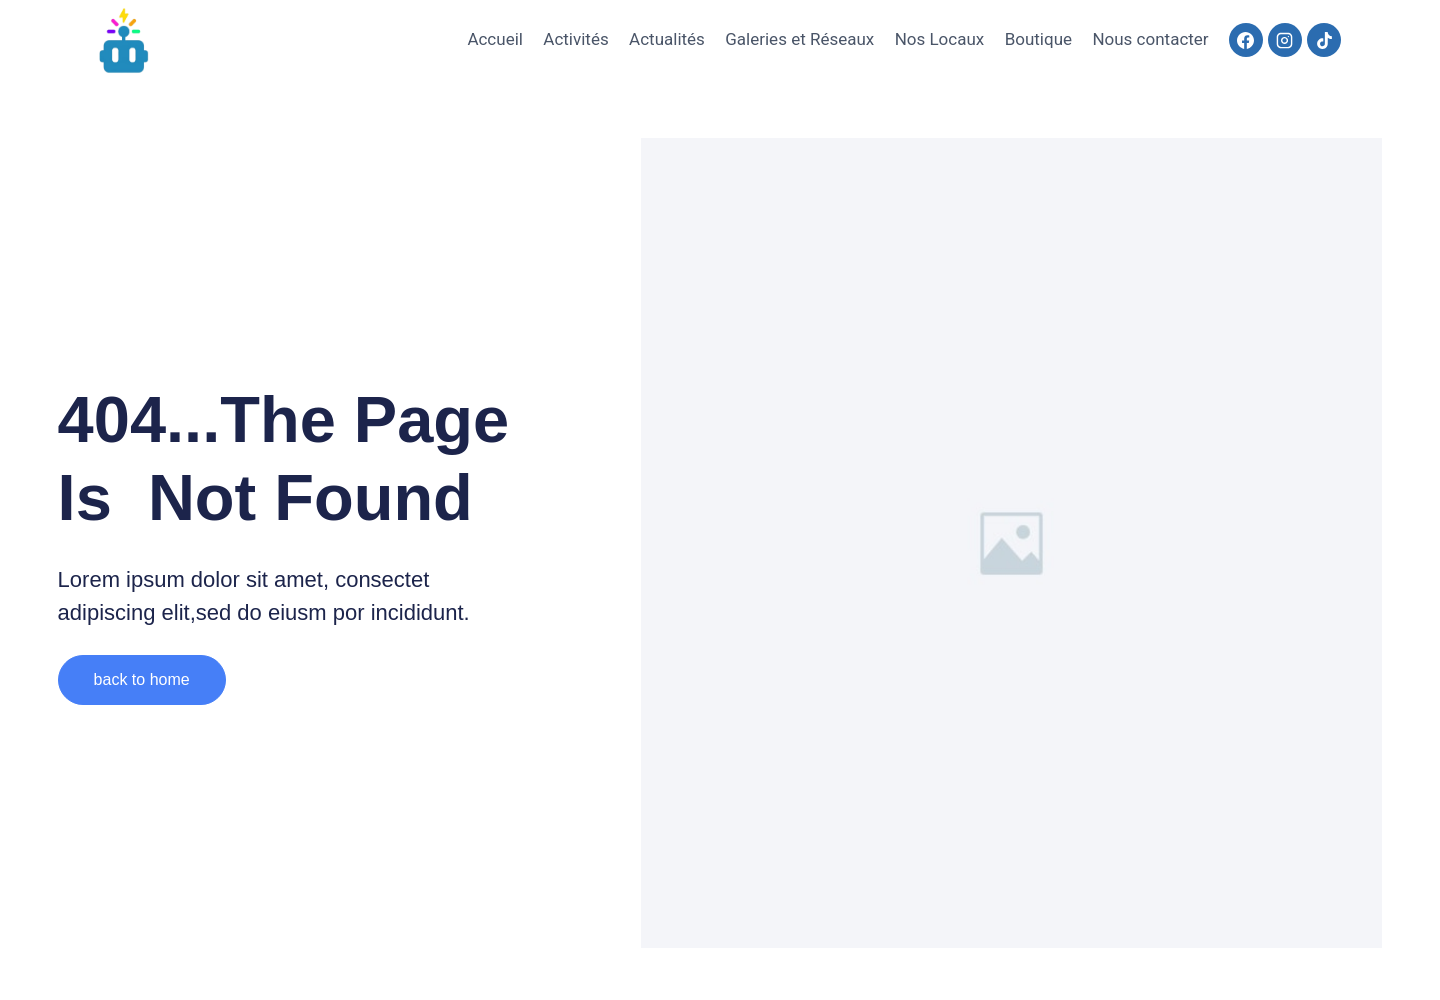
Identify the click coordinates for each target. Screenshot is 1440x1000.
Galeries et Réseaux (799, 39)
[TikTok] (1324, 40)
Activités (575, 39)
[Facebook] (1246, 40)
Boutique (1038, 39)
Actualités (667, 39)
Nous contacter (1150, 39)
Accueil (495, 39)
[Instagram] (1285, 40)
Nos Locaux (940, 39)
